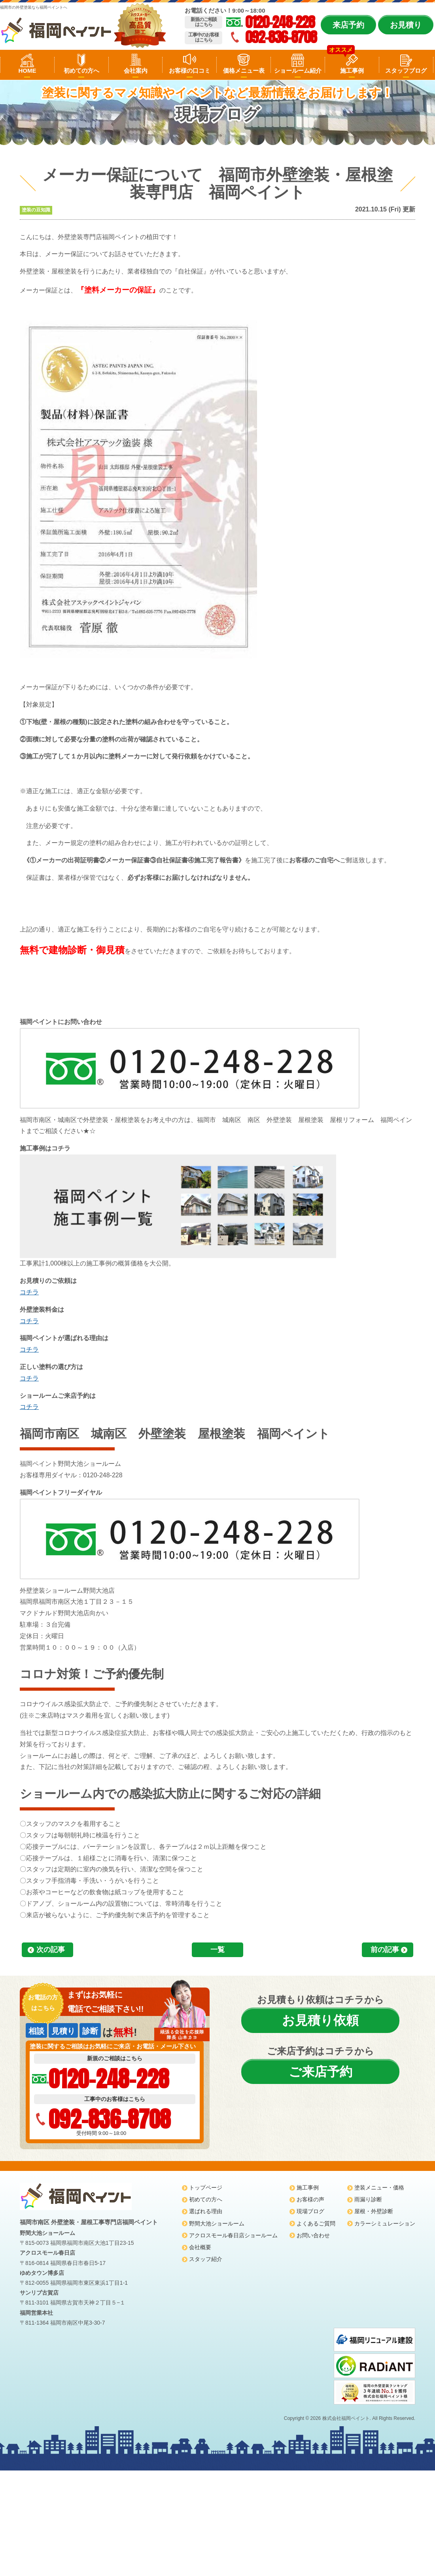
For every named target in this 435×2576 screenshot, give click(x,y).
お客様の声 (310, 2199)
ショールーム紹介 (298, 70)
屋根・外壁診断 (373, 2211)
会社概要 (200, 2247)
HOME (27, 70)
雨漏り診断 (368, 2199)
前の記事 (385, 1950)
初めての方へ (81, 70)
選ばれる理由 (205, 2211)
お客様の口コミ (189, 70)
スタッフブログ (406, 70)
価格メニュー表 (244, 70)
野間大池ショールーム (216, 2223)
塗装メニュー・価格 (379, 2187)
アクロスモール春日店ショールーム (233, 2235)
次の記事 (50, 1950)
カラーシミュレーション (384, 2223)
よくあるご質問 (316, 2223)
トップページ (205, 2187)
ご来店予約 (320, 2072)
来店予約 (348, 25)
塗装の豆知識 (36, 210)
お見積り (406, 25)
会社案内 (136, 70)
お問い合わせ (313, 2235)
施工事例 (352, 70)
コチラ (29, 1292)
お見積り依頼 (320, 2020)
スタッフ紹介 (205, 2259)
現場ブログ (310, 2211)
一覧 (217, 1950)
